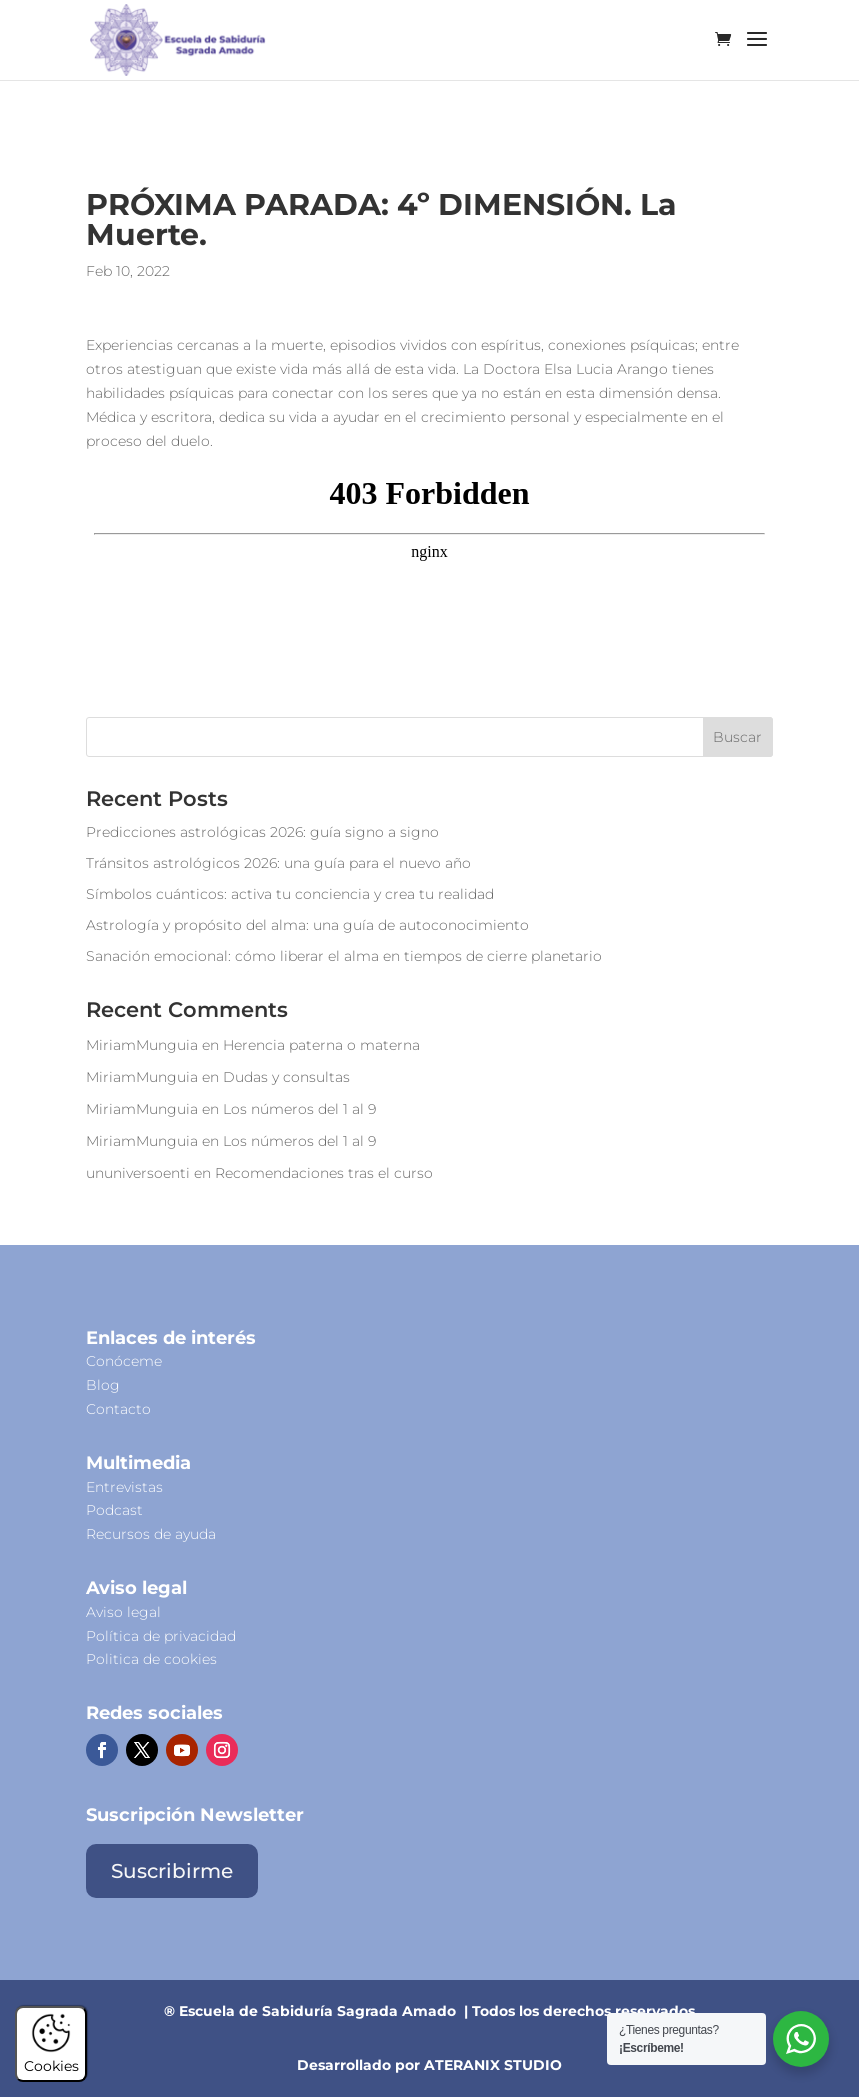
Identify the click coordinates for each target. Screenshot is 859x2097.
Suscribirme (172, 1871)
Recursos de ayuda (151, 1534)
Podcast (114, 1510)
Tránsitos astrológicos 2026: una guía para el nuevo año (278, 863)
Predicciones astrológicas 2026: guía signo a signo (262, 832)
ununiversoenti (138, 1173)
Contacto (118, 1409)
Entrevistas (124, 1487)
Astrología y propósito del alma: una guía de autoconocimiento (307, 925)
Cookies (51, 2057)
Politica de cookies (151, 1659)
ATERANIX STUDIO (493, 2065)
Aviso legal (123, 1612)
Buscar (737, 737)
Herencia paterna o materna (321, 1045)
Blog (103, 1385)
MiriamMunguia (142, 1045)
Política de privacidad (161, 1636)
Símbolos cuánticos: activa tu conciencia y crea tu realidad (290, 894)
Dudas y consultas (286, 1077)
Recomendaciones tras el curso (324, 1173)
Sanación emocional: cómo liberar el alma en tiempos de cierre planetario (344, 956)
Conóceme (124, 1361)
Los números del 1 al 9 (299, 1109)
